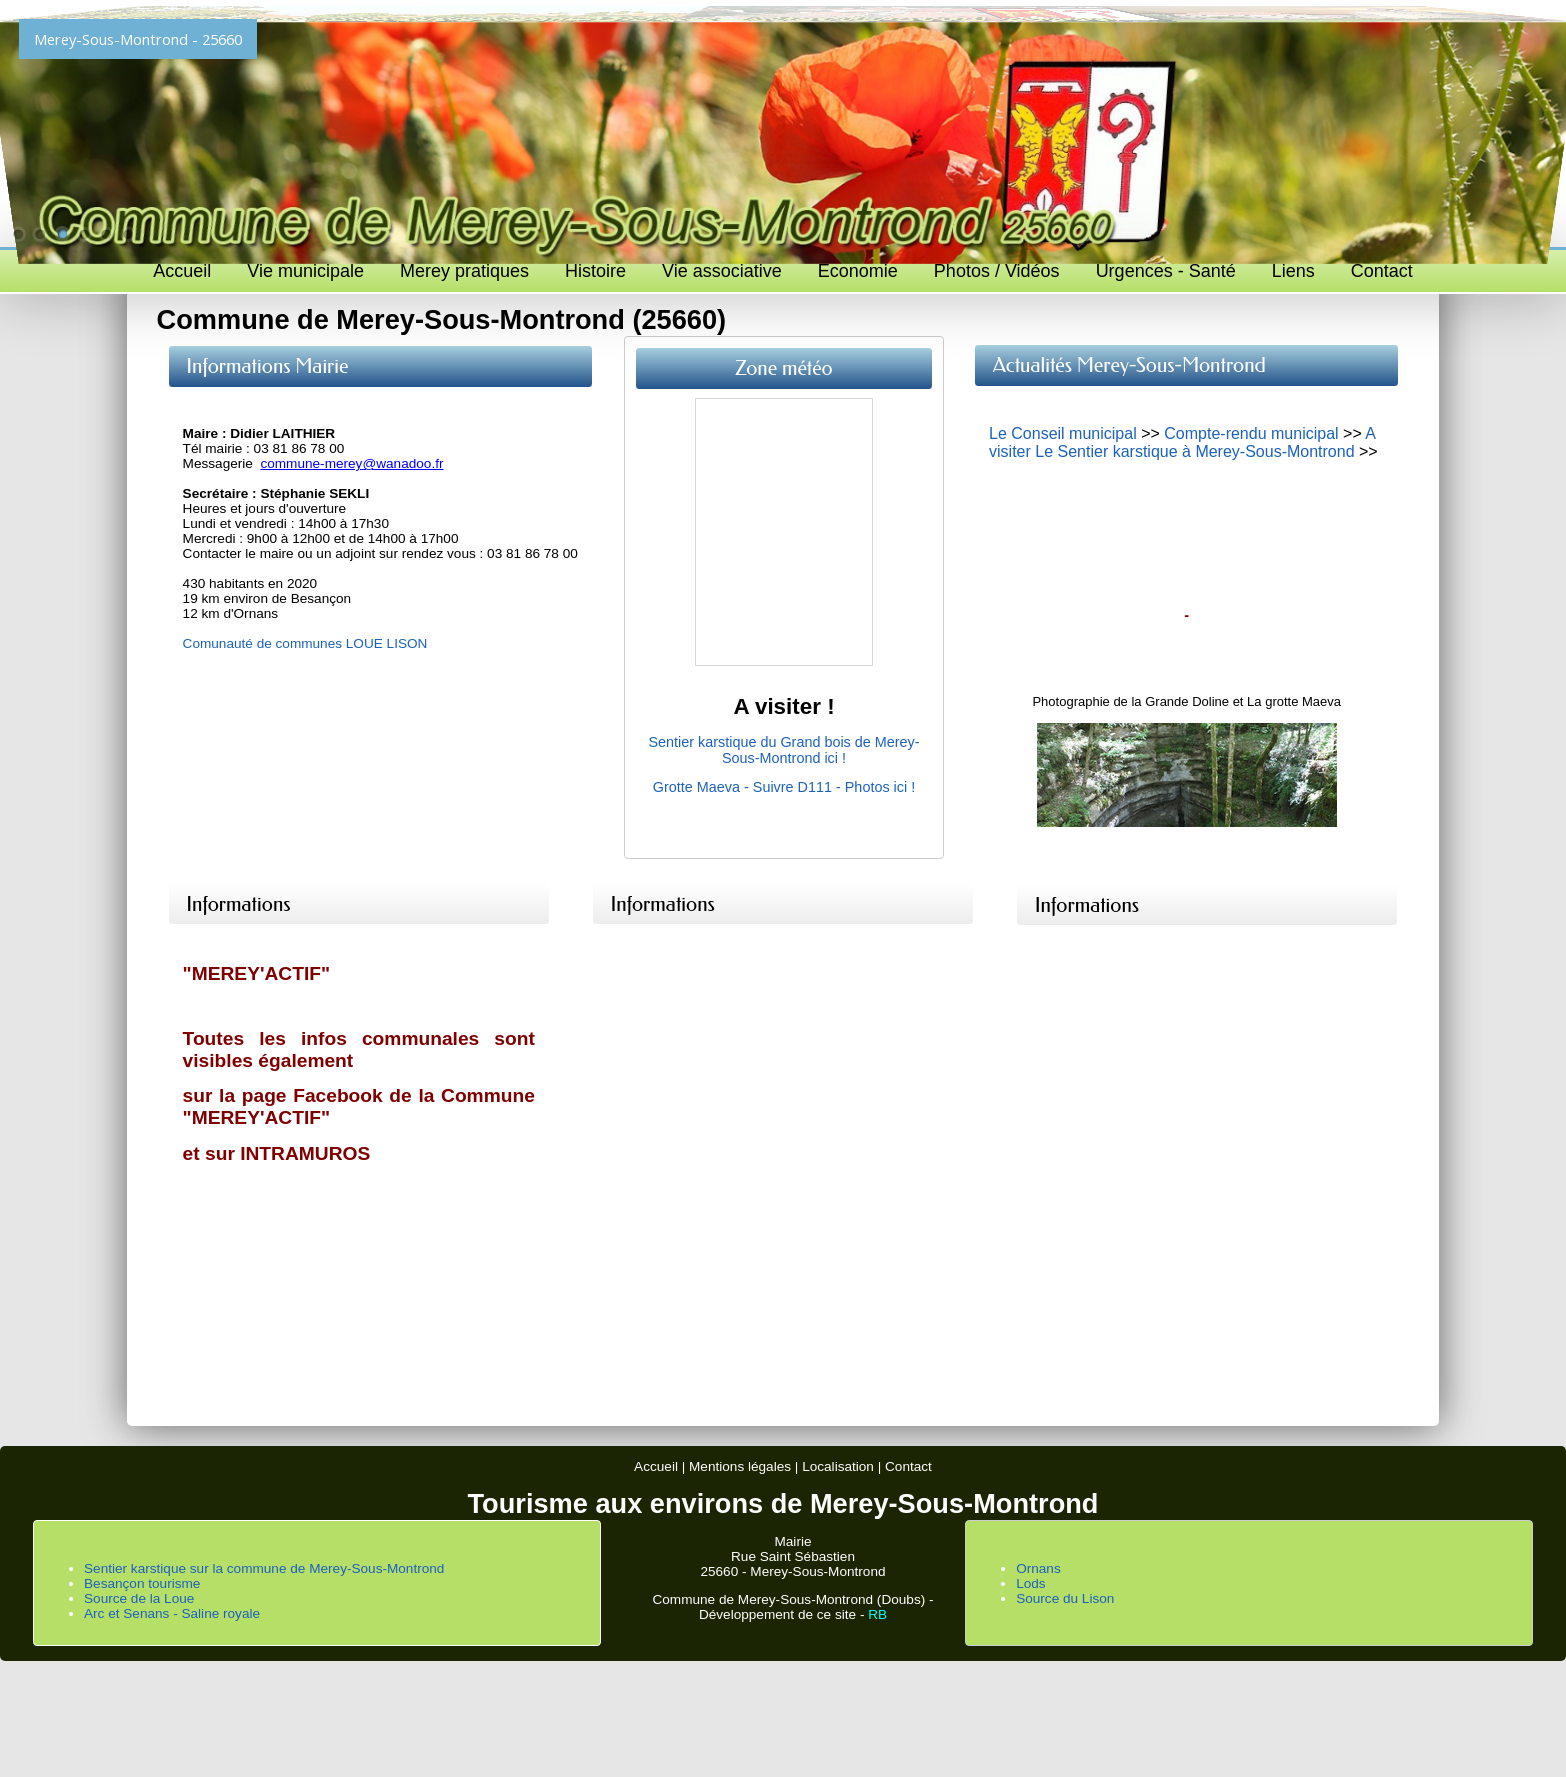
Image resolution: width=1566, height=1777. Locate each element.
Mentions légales (740, 1466)
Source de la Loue (139, 1598)
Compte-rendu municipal (1251, 433)
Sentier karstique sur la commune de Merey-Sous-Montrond (264, 1568)
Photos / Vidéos (997, 271)
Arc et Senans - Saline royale (172, 1613)
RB (877, 1614)
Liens (1293, 271)
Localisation (838, 1466)
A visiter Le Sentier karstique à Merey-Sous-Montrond (1182, 442)
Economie (858, 271)
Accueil (182, 271)
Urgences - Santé (1166, 271)
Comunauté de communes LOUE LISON (305, 643)
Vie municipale (305, 271)
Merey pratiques (464, 271)
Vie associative (722, 271)
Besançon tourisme (142, 1583)
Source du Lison (1065, 1598)
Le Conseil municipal (1063, 433)
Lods (1030, 1583)
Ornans (1038, 1568)
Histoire (595, 271)
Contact (1382, 271)
